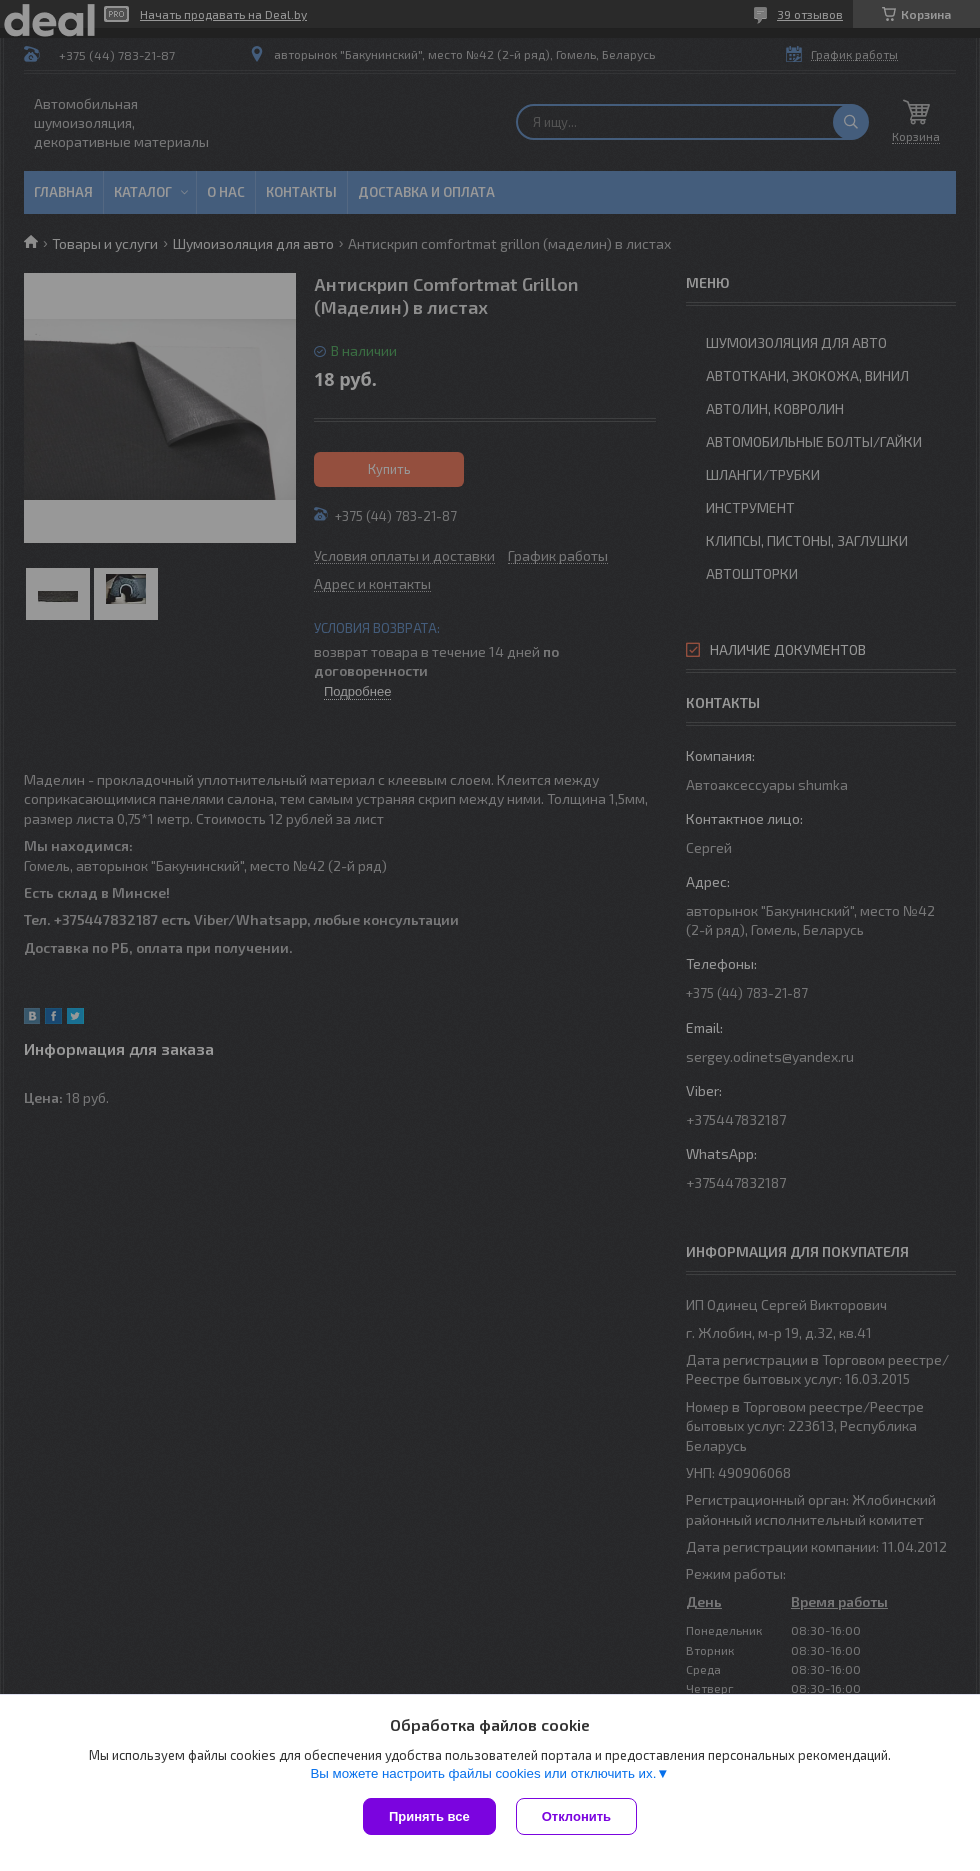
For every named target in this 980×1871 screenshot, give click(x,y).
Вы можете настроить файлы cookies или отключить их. (483, 1773)
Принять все (429, 1816)
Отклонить (576, 1816)
